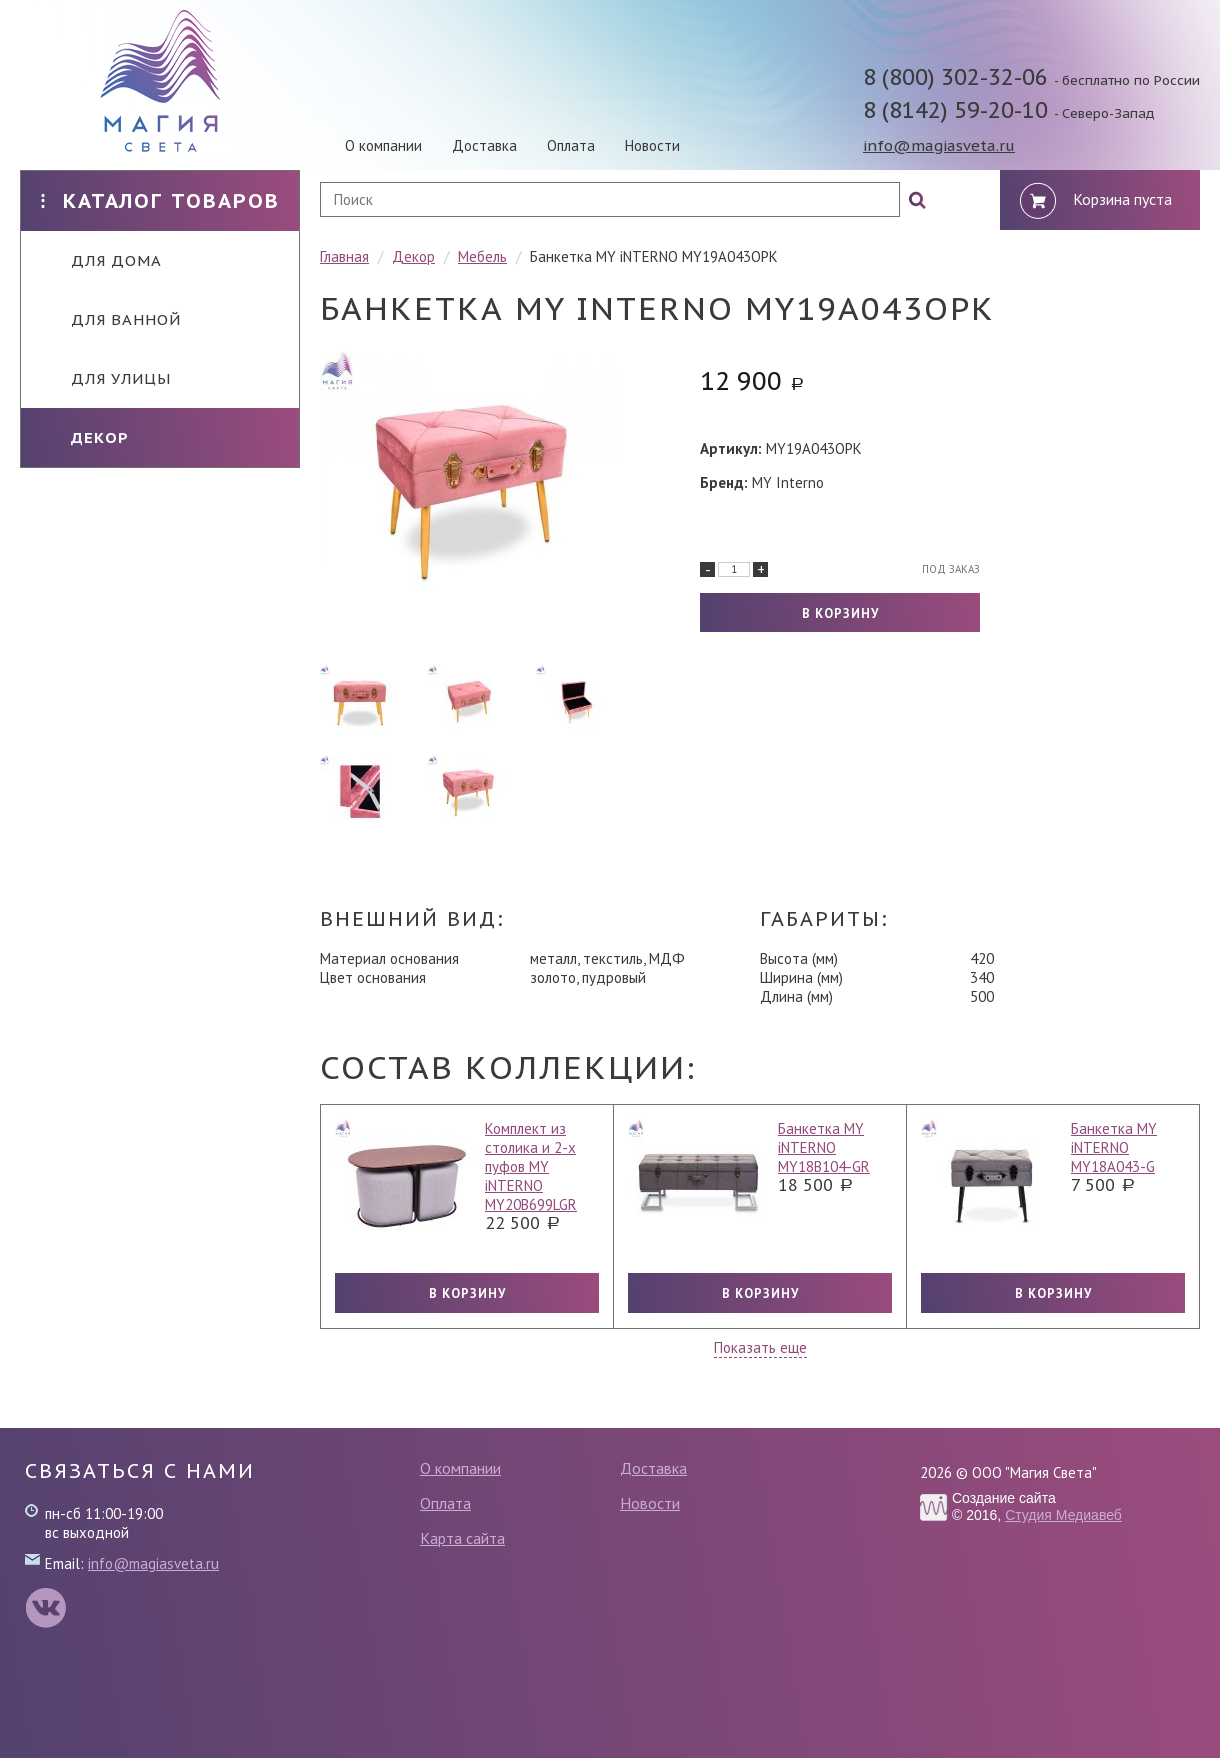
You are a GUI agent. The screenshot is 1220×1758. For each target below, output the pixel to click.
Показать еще (760, 1347)
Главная (344, 256)
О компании (383, 145)
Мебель (482, 256)
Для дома (101, 260)
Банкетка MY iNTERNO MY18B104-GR (824, 1147)
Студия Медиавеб (1063, 1515)
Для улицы (106, 378)
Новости (652, 145)
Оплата (571, 145)
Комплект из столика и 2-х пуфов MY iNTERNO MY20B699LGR (531, 1166)
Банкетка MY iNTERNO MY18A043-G (1114, 1147)
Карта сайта (462, 1538)
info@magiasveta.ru (939, 145)
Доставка (484, 145)
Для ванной (111, 319)
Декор (85, 437)
